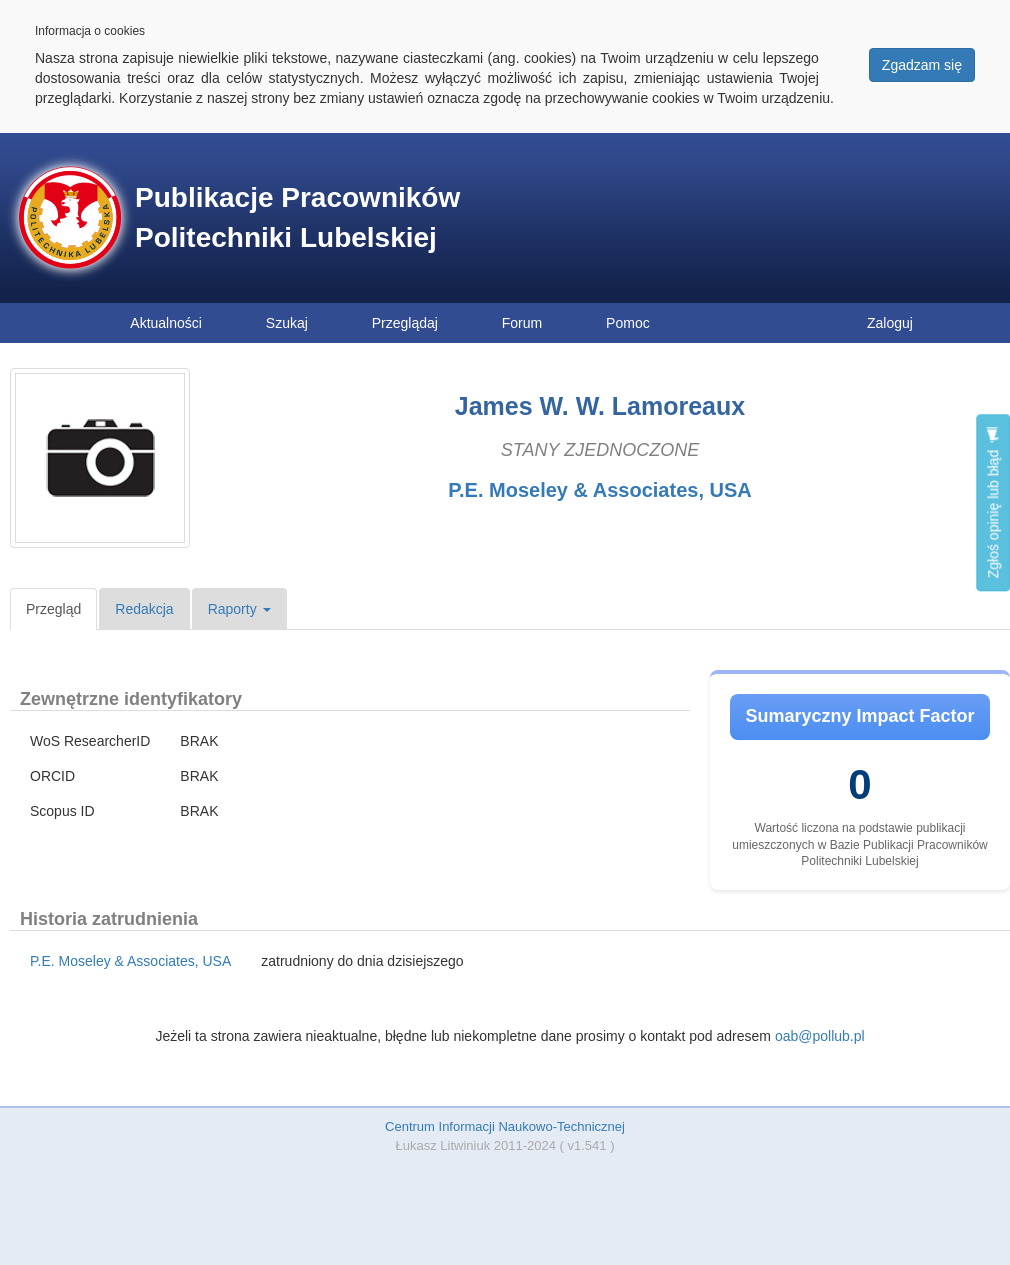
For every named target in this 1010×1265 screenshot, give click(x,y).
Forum (522, 323)
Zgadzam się (922, 65)
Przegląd (53, 609)
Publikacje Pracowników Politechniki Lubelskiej (297, 217)
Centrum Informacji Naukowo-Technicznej (505, 1126)
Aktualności (166, 323)
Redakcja (144, 609)
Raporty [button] (239, 609)
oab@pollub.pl (820, 1036)
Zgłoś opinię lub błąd (993, 502)
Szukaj (287, 323)
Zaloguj (890, 323)
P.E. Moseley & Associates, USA (599, 490)
